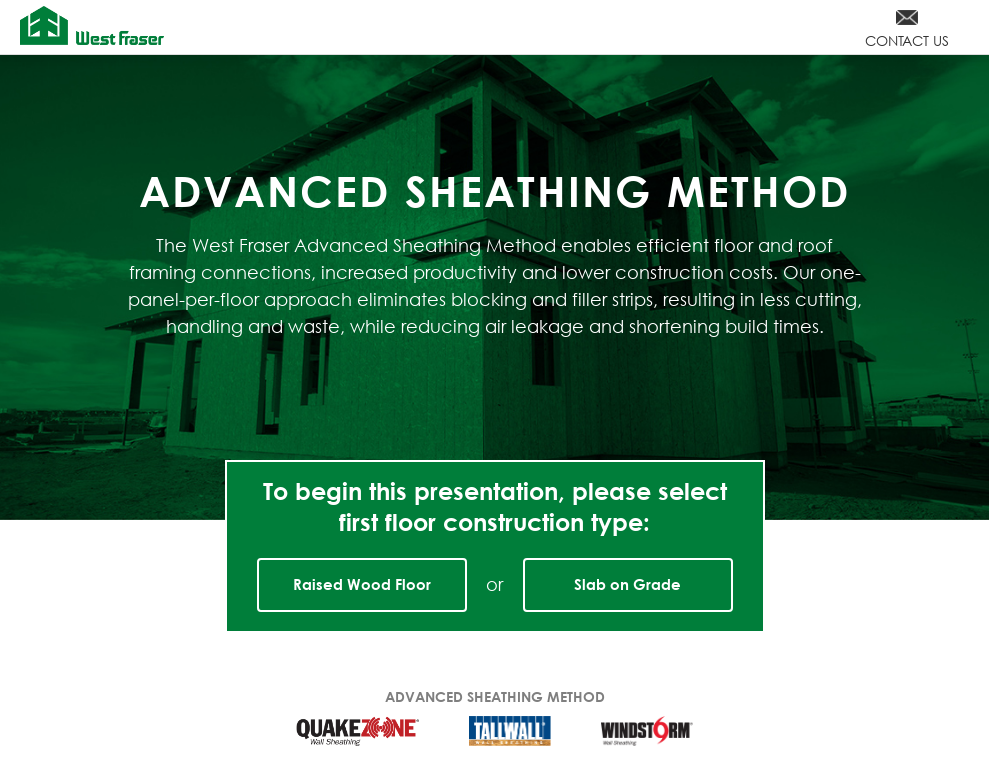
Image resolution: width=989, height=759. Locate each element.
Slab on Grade (627, 584)
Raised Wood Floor (362, 584)
